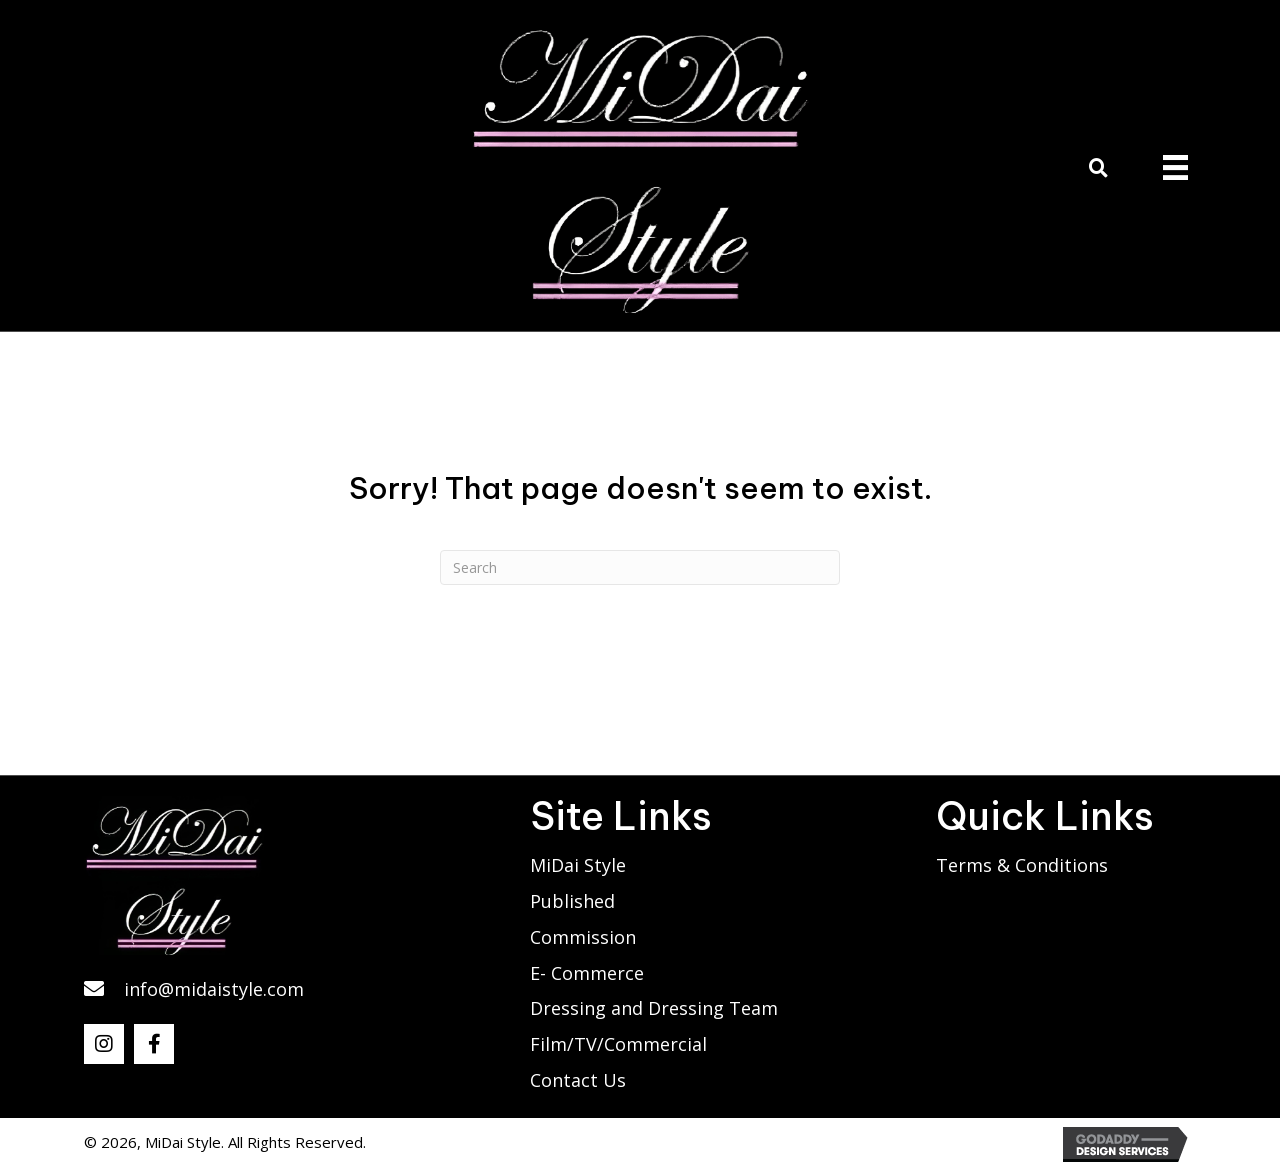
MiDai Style (578, 865)
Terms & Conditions (1022, 865)
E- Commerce (587, 973)
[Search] (640, 567)
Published (572, 901)
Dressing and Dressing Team (654, 1008)
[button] (104, 1044)
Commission (583, 937)
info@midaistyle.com (214, 989)
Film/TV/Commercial (618, 1044)
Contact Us (578, 1080)
